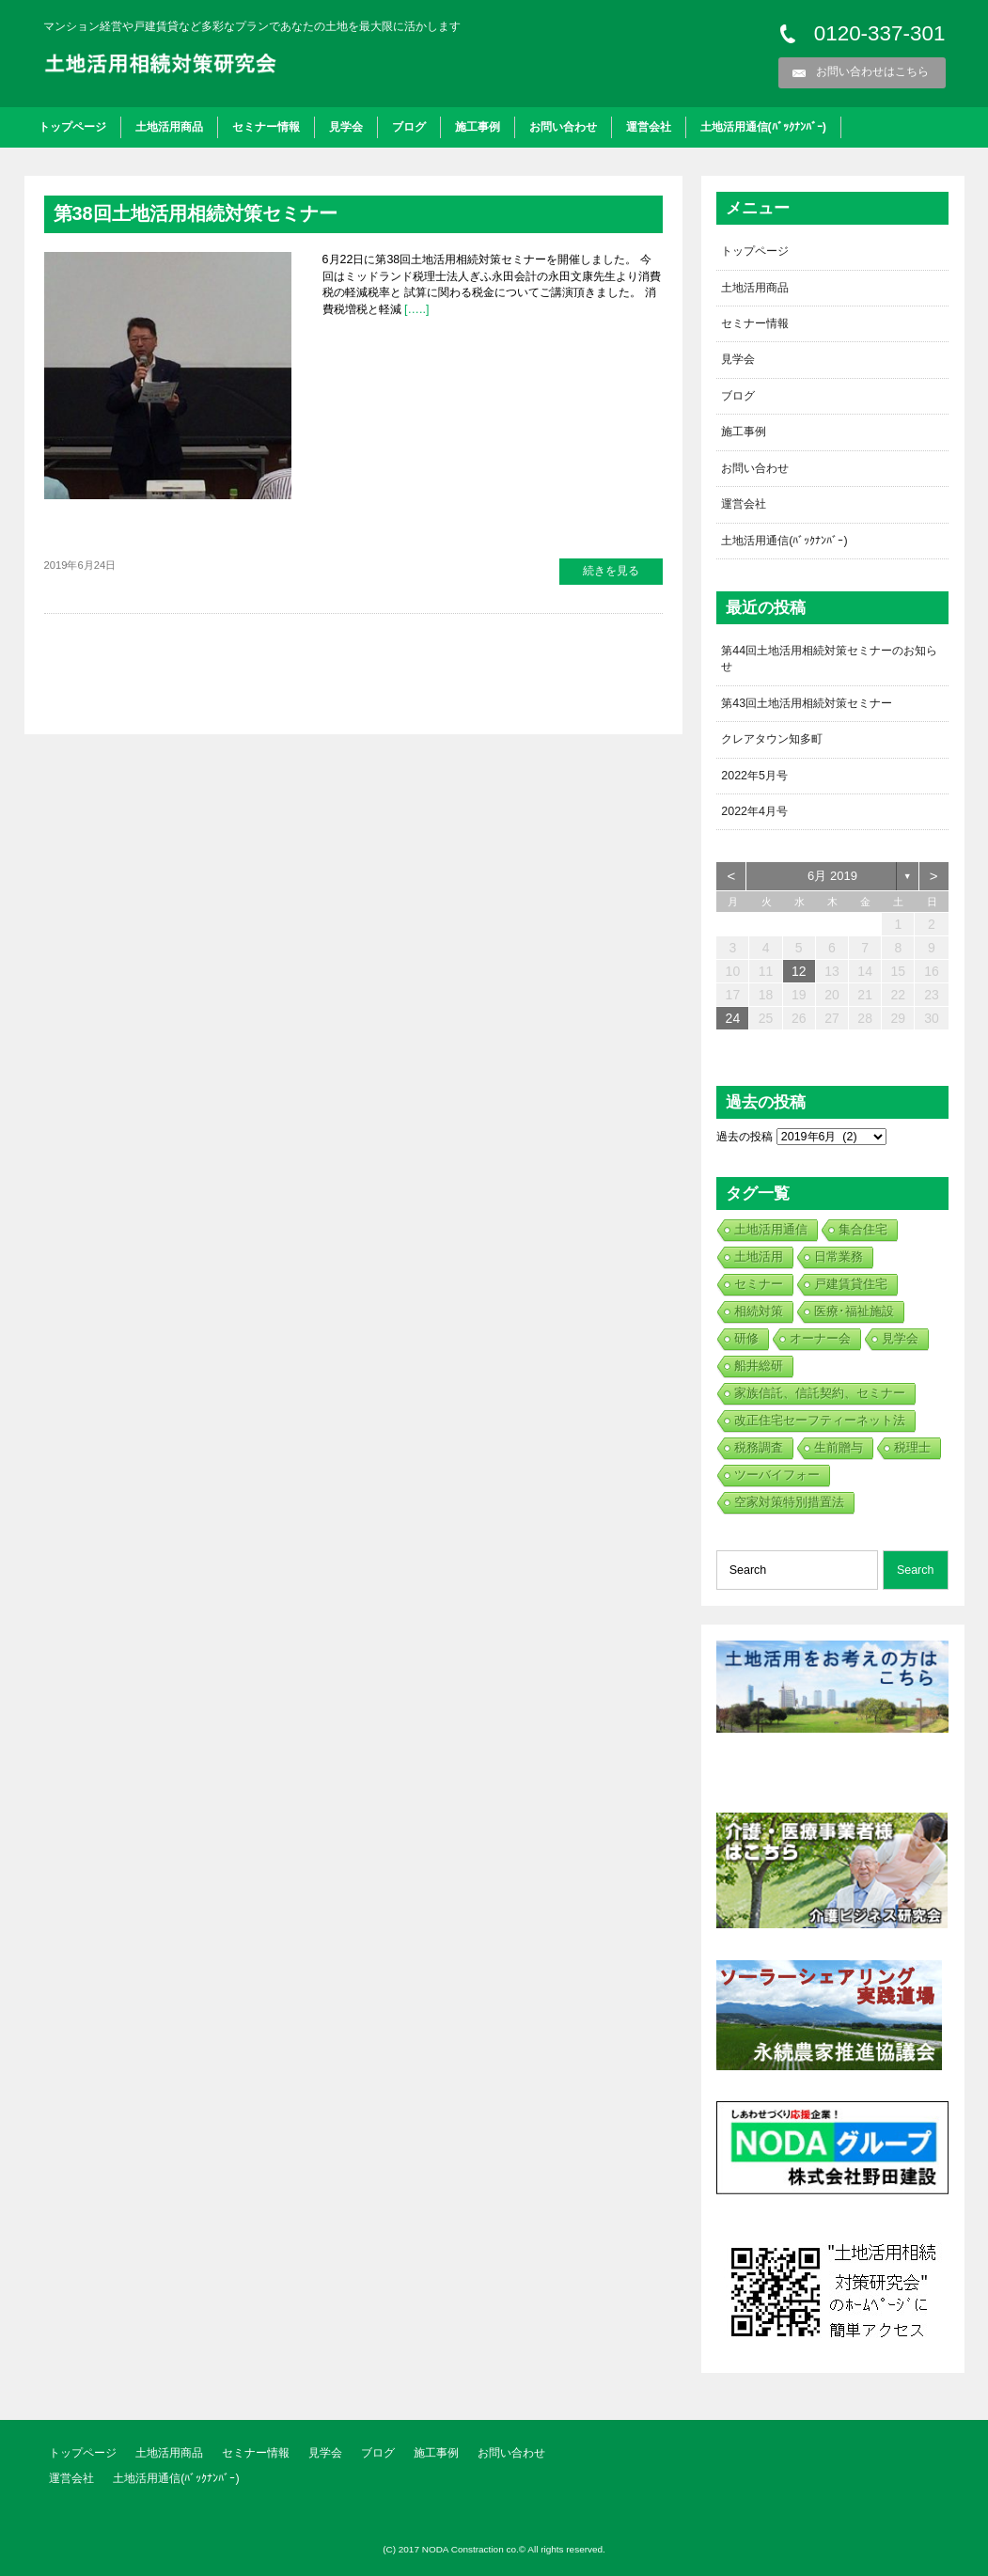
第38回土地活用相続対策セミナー (195, 213)
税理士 (912, 1447)
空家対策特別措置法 (789, 1502)
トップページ (72, 127)
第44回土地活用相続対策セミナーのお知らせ (829, 658)
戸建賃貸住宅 (850, 1284)
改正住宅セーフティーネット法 (819, 1420)
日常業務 (838, 1256)
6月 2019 (832, 876)
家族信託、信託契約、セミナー (819, 1393)
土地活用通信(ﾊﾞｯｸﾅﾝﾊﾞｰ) (763, 127)
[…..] (415, 309)
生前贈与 (838, 1447)
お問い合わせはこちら (872, 71)
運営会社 (648, 127)
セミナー (758, 1284)
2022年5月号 (754, 775)
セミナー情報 (266, 127)
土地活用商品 (169, 127)
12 (799, 971)
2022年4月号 (754, 811)
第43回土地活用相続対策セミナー (806, 703)
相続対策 (758, 1311)
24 (733, 1018)
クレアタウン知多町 (772, 739)
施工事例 (477, 127)
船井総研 (758, 1366)
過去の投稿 (744, 1136)
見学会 (346, 127)
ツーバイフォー (777, 1475)
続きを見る (611, 570)
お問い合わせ (563, 127)
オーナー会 (820, 1338)
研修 (746, 1338)
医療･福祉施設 (854, 1311)
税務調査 (758, 1447)
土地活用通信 (771, 1229)
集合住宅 (863, 1229)
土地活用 (758, 1256)
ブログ (409, 127)
